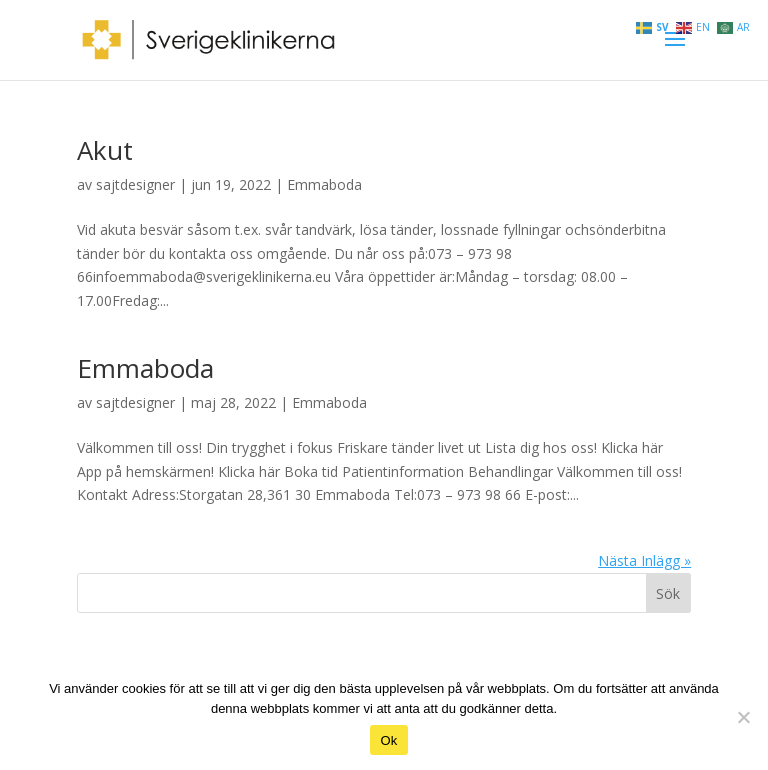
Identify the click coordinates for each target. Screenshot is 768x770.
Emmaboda (324, 184)
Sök (668, 593)
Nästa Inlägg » (644, 560)
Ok (388, 740)
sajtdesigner (135, 184)
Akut (105, 150)
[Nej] (743, 717)
